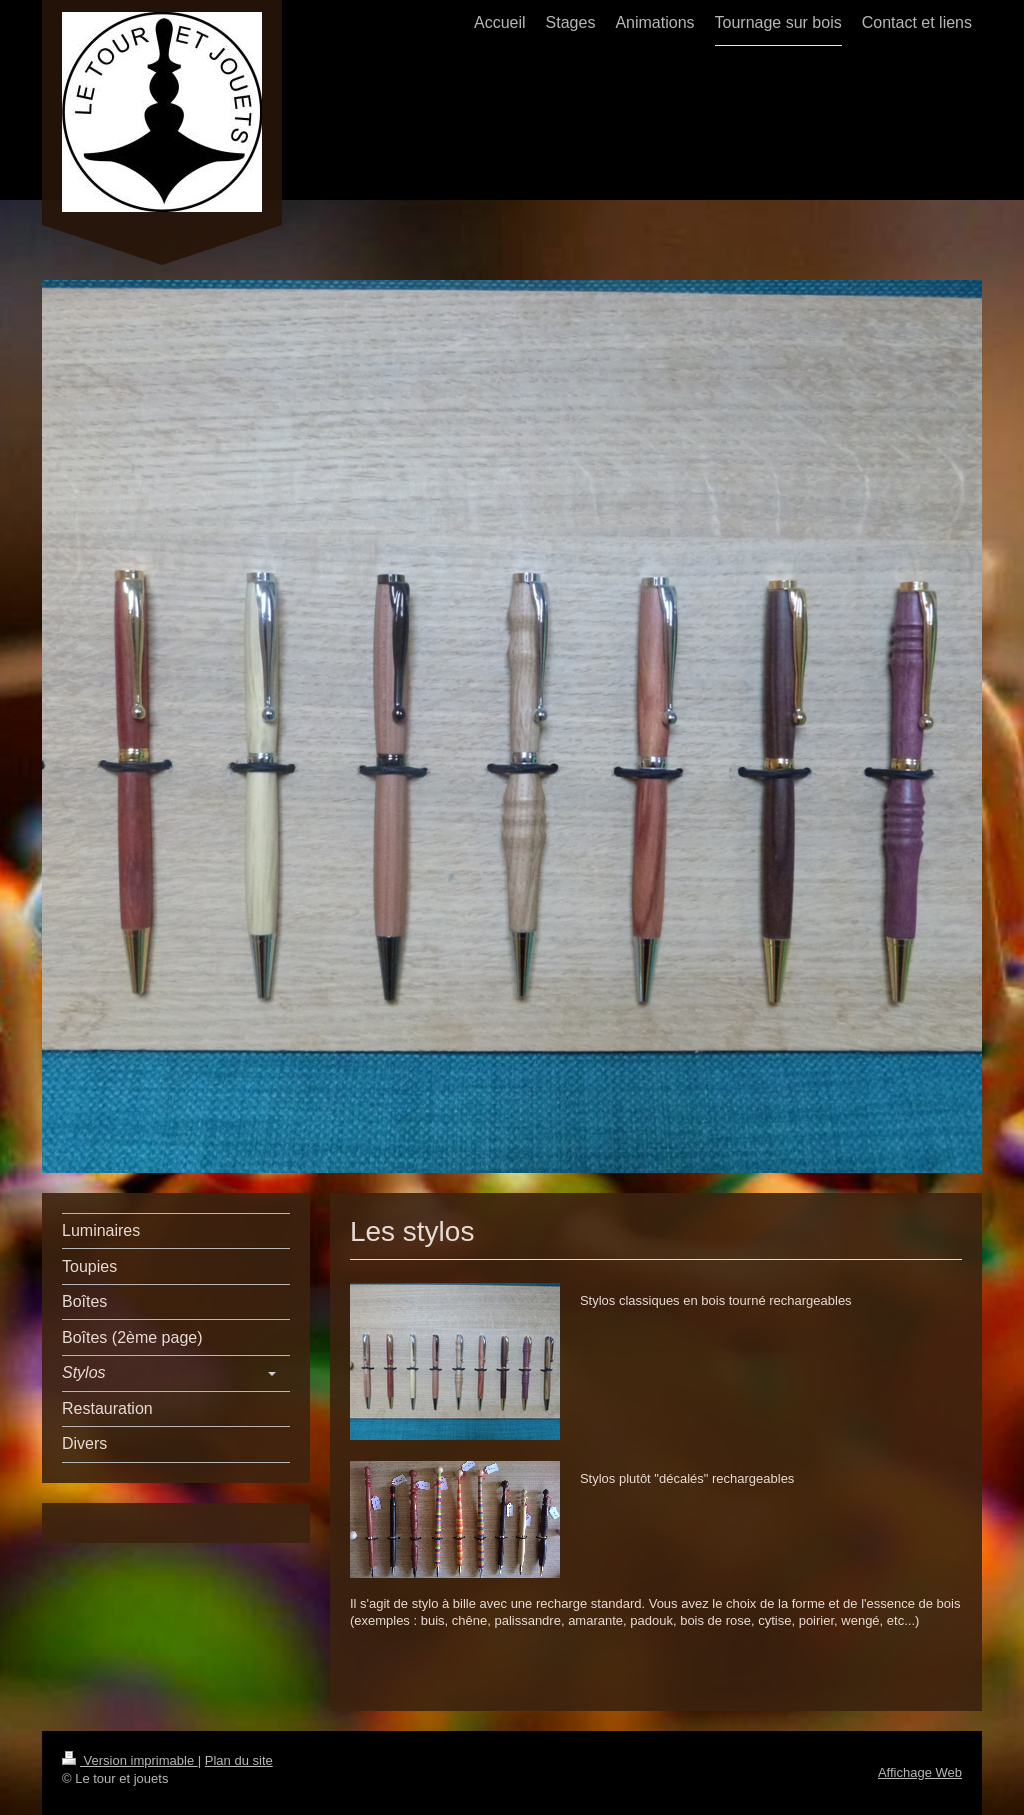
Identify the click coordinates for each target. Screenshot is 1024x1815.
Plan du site (239, 1760)
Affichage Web (920, 1772)
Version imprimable (130, 1760)
